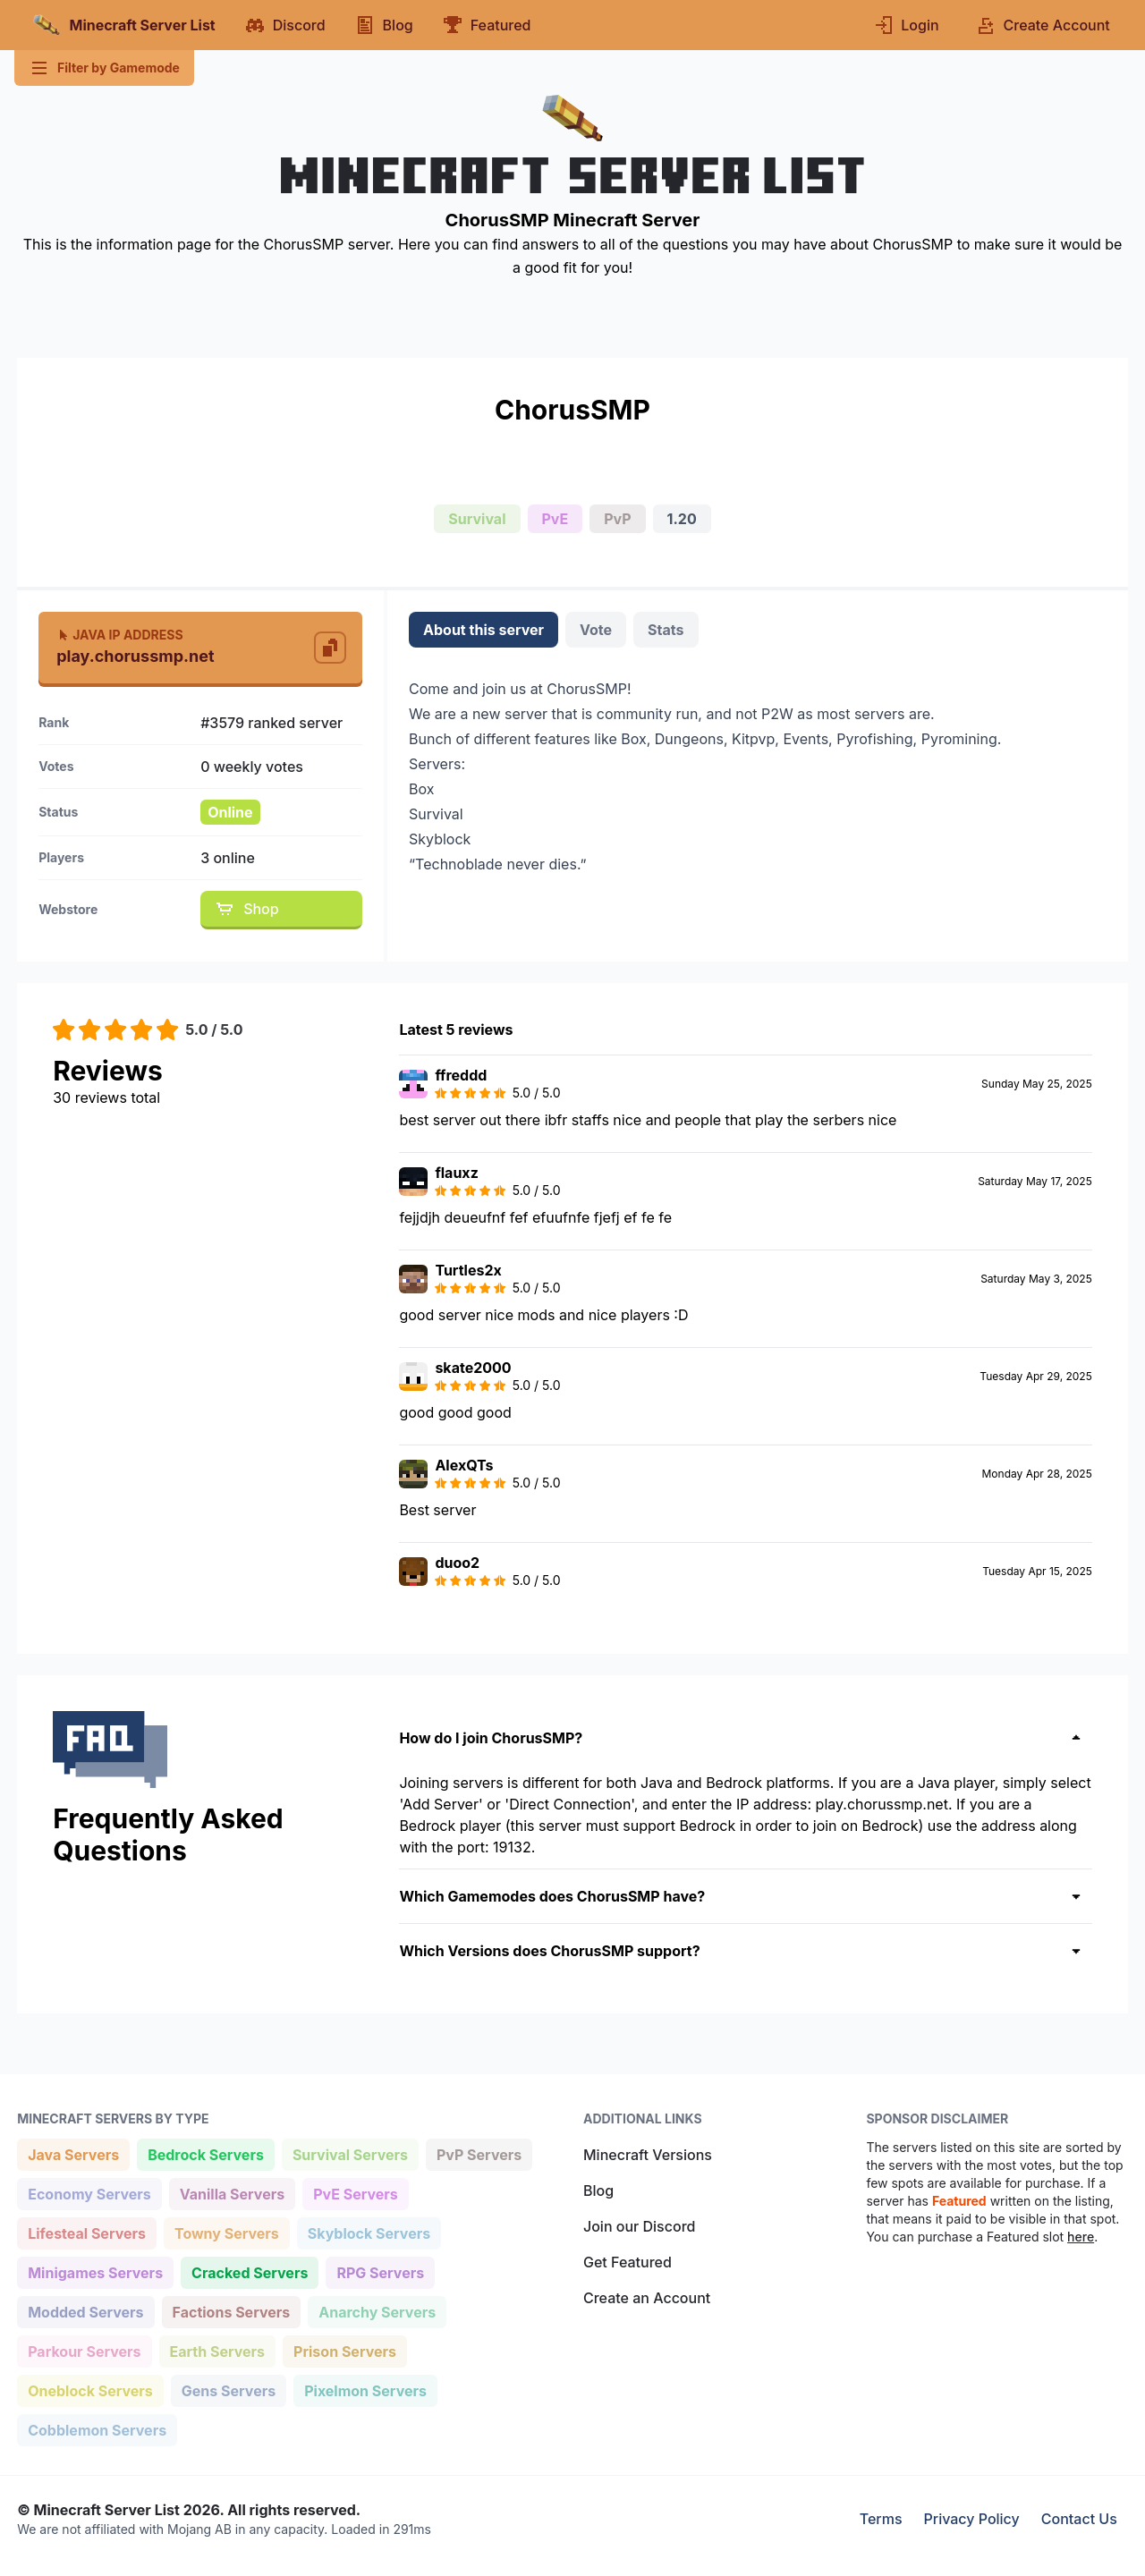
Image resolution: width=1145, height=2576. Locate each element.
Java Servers (73, 2153)
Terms (881, 2519)
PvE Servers (355, 2192)
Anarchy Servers (377, 2311)
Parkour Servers (83, 2350)
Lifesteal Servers (86, 2232)
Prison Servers (344, 2350)
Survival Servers (350, 2153)
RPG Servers (379, 2271)
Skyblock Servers (368, 2232)
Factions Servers (231, 2311)
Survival (476, 519)
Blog (598, 2190)
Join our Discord (639, 2226)
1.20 (682, 519)
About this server (483, 630)
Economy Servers (89, 2192)
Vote (596, 630)
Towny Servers (226, 2232)
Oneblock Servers (90, 2389)
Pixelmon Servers (365, 2389)
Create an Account (646, 2298)
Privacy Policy (972, 2519)
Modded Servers (85, 2311)
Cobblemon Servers (96, 2429)
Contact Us (1079, 2519)
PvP (617, 519)
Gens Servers (228, 2389)
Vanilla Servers (231, 2192)
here (1080, 2236)
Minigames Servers (95, 2271)
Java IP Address (119, 634)
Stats (665, 630)
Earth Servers (217, 2350)
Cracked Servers (249, 2271)
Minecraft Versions (647, 2155)
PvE (555, 519)
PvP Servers (479, 2153)
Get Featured (627, 2262)
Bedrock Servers (205, 2153)
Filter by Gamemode (104, 68)
